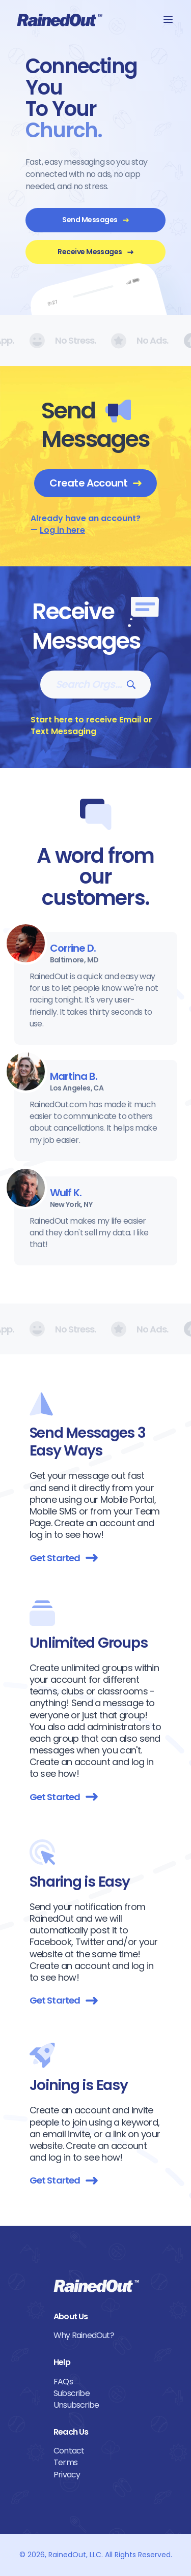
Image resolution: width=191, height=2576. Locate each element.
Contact (68, 2451)
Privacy (66, 2474)
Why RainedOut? (83, 2335)
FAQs (63, 2381)
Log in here (62, 530)
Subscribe (71, 2393)
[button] (168, 19)
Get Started (64, 1558)
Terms (65, 2462)
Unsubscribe (76, 2405)
